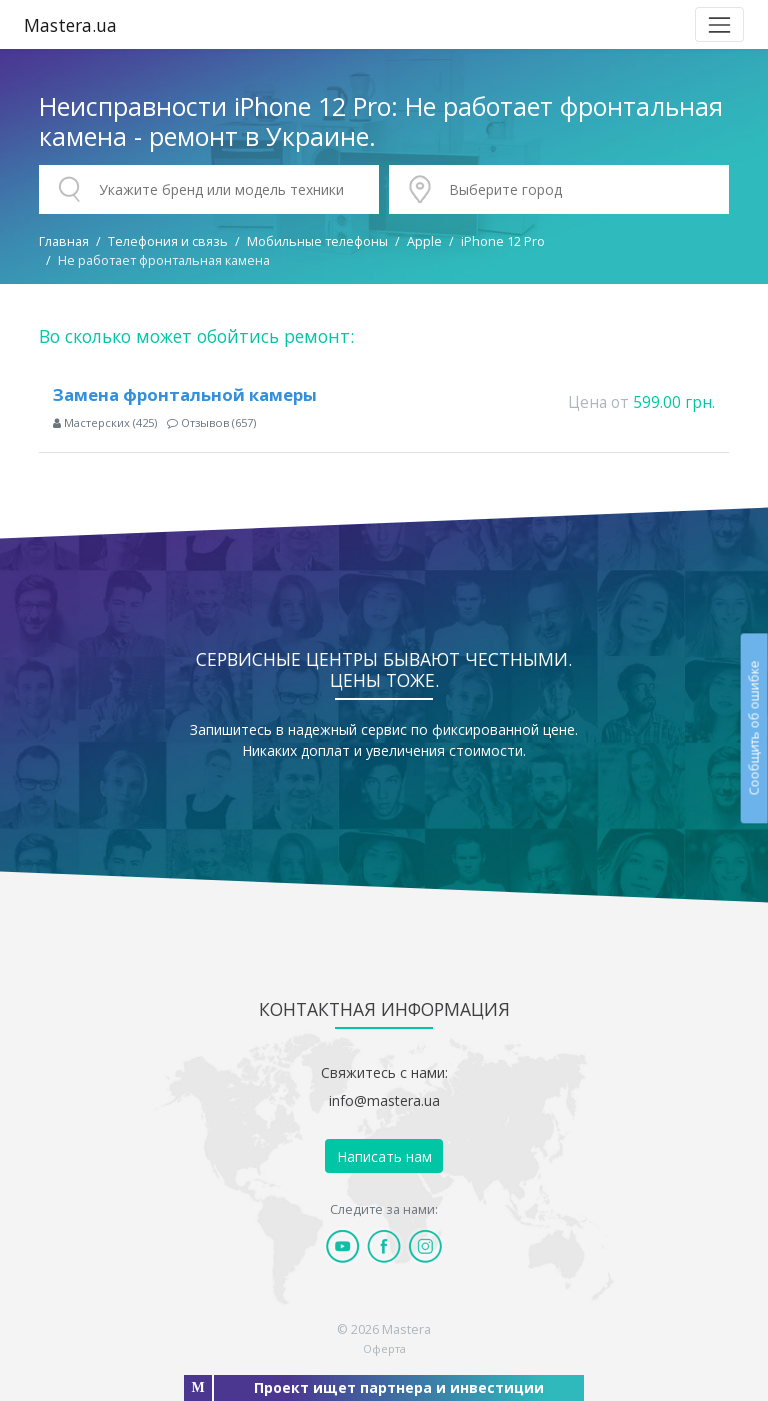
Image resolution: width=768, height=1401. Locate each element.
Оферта (384, 1348)
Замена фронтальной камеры (185, 394)
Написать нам (384, 1156)
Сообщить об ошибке (753, 727)
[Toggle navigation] (719, 24)
